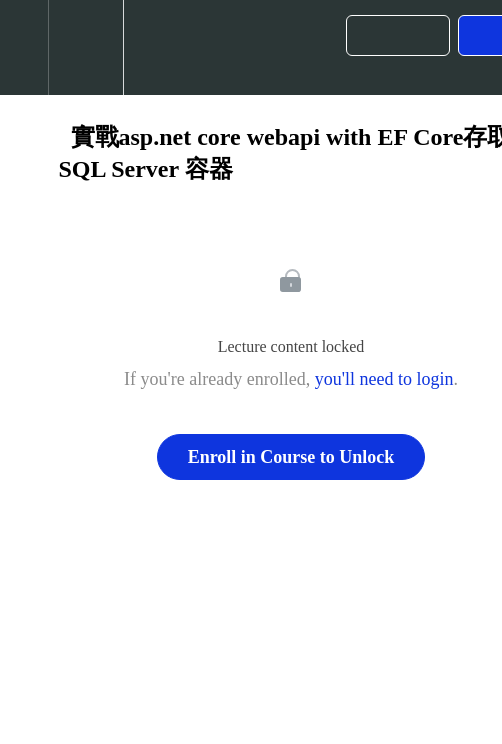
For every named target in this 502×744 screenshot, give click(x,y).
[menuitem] (85, 47)
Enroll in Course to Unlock (291, 457)
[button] (24, 47)
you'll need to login (384, 379)
